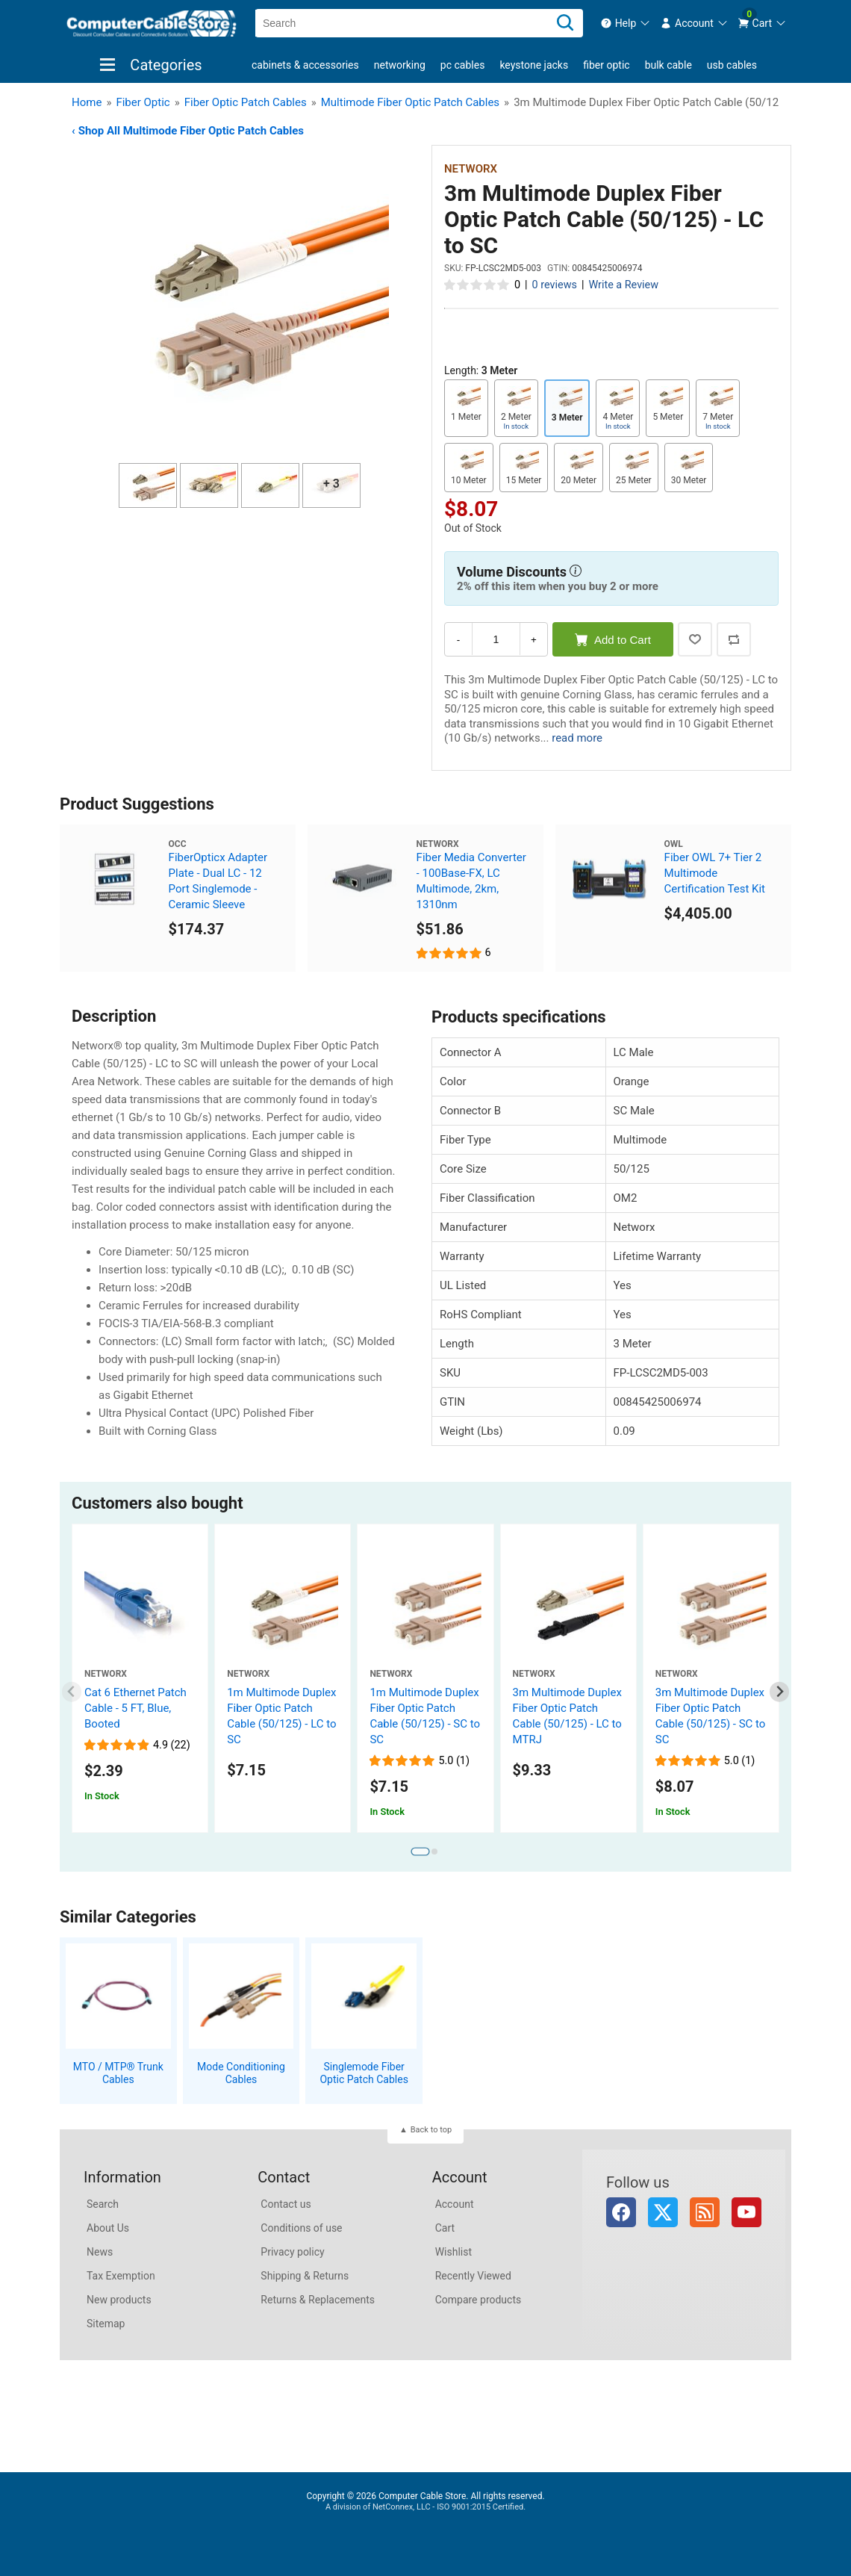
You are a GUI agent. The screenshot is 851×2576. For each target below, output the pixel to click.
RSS (705, 2212)
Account (454, 2204)
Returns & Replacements (318, 2300)
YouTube (746, 2212)
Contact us (286, 2204)
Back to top (431, 2130)
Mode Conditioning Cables (241, 2073)
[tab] (420, 1852)
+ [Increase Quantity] (534, 639)
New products (119, 2300)
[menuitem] (626, 23)
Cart (445, 2228)
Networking (400, 65)
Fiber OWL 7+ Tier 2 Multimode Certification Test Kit (714, 873)
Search (103, 2204)
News (100, 2252)
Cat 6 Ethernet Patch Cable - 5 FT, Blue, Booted (135, 1708)
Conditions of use (301, 2228)
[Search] (565, 23)
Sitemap (106, 2324)
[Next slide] (780, 1692)
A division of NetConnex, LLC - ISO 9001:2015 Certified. (425, 2507)
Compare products (478, 2300)
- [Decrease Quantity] (458, 639)
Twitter (663, 2212)
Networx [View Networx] (470, 169)
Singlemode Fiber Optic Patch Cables (363, 2073)
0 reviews (554, 285)
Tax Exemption (121, 2276)
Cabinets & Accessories (305, 65)
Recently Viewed (473, 2276)
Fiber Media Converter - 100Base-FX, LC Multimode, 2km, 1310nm (471, 881)
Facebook (621, 2212)
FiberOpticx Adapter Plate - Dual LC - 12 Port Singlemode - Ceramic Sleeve (218, 881)
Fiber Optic (606, 65)
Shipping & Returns (305, 2276)
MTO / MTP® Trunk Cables (118, 2073)
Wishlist (453, 2252)
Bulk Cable (668, 65)
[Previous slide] (72, 1692)
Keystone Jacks (533, 65)
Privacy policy (292, 2252)
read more (577, 738)
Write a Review (623, 285)
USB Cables (732, 65)
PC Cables (462, 65)
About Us (108, 2228)
